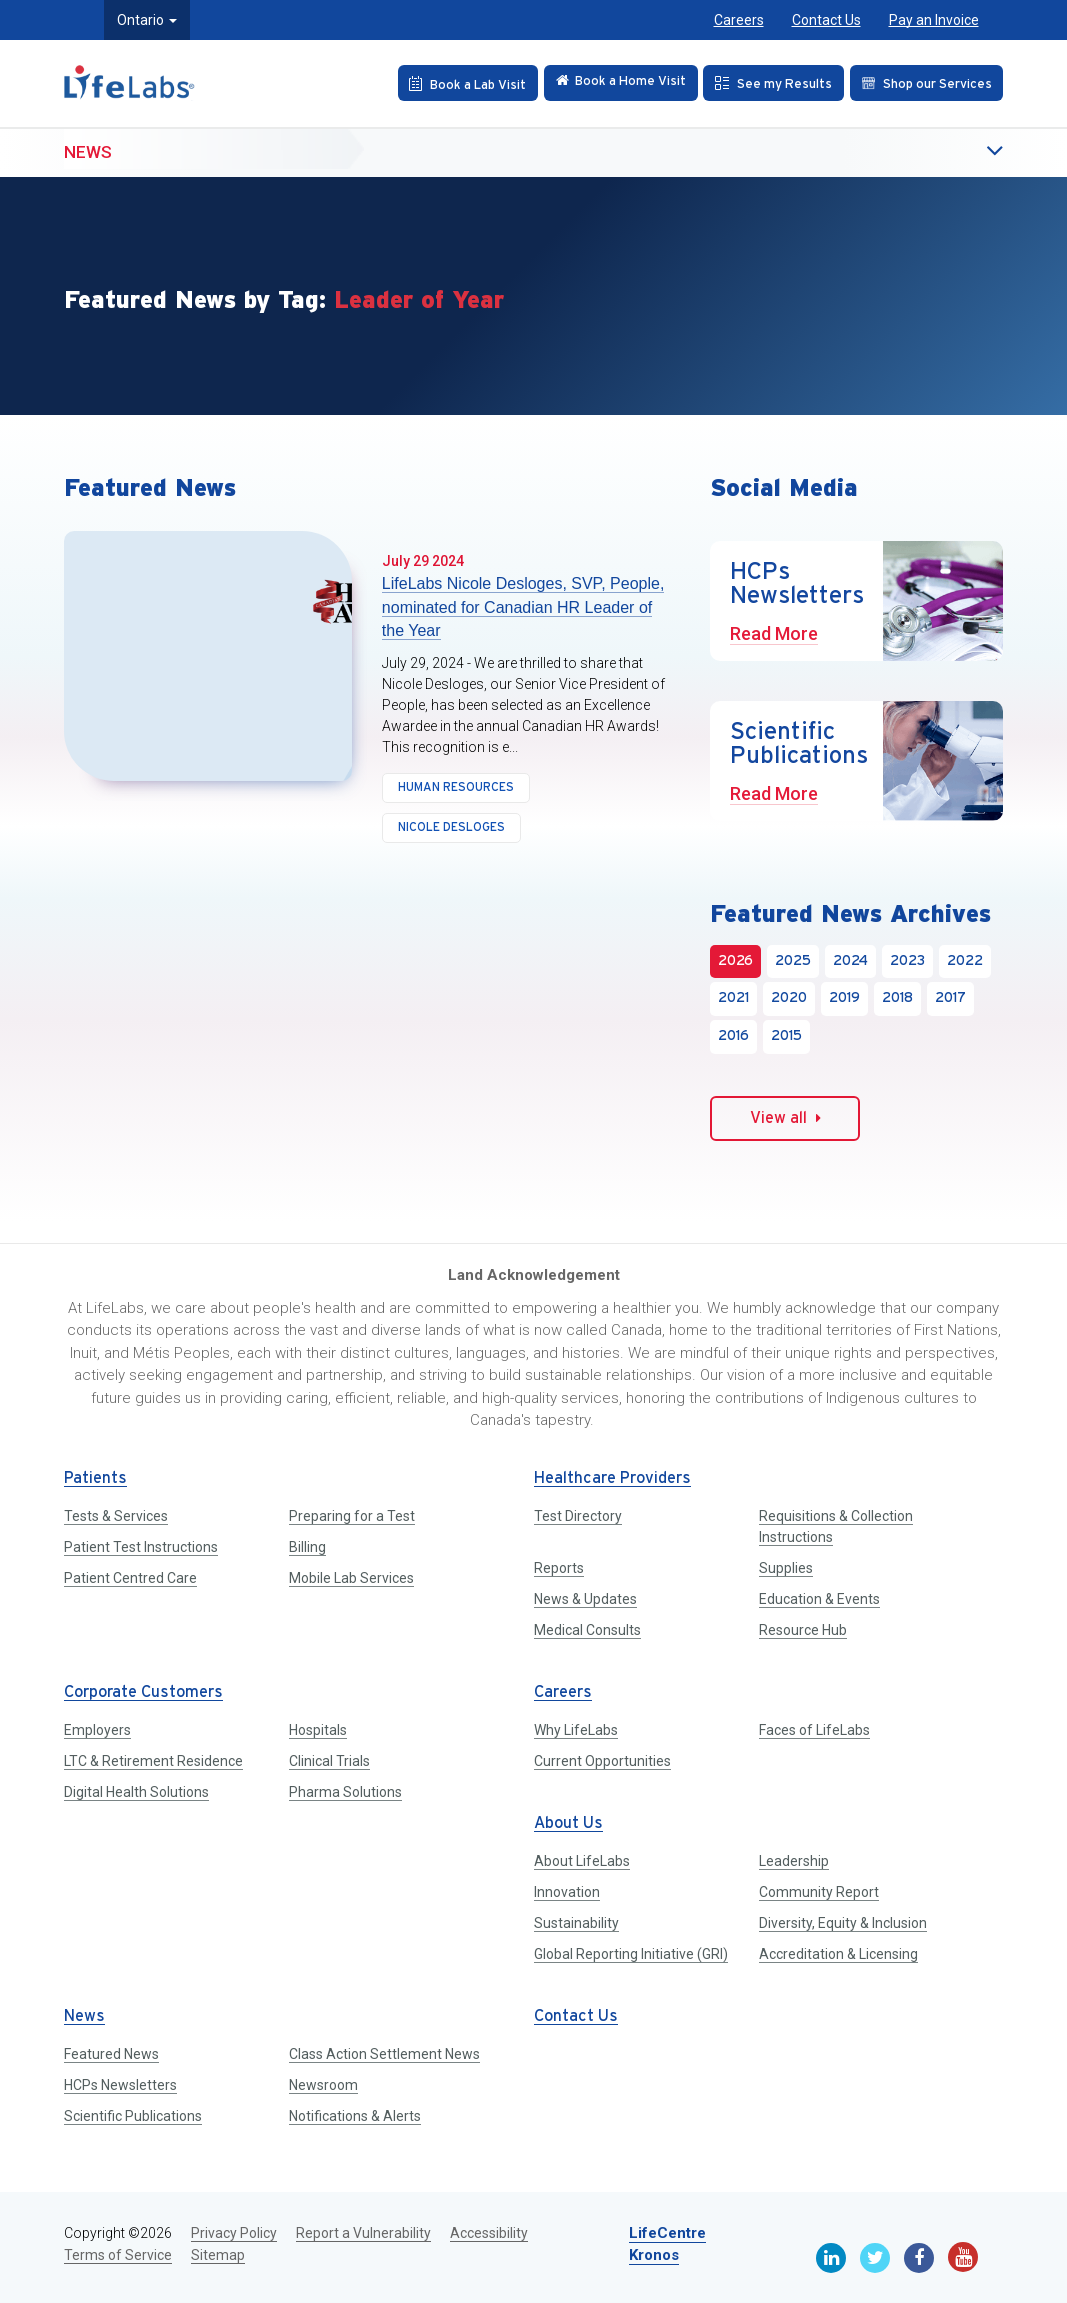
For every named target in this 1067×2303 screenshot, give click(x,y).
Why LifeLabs (576, 1730)
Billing (307, 1547)
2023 (907, 961)
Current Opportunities (602, 1761)
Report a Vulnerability (363, 2233)
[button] (954, 152)
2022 (965, 961)
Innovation (567, 1892)
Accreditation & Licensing (838, 1954)
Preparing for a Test (352, 1516)
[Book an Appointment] (453, 83)
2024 (850, 961)
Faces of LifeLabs (814, 1730)
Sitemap (218, 2255)
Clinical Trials (329, 1761)
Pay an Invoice (934, 20)
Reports (559, 1568)
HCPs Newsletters (120, 2085)
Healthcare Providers (612, 1478)
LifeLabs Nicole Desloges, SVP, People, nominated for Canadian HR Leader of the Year (523, 607)
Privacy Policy (234, 2233)
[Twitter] (875, 2258)
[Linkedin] (831, 2258)
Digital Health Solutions (136, 1792)
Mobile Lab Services (351, 1578)
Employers (97, 1730)
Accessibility (489, 2233)
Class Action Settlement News (384, 2054)
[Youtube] (963, 2257)
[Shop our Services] (924, 83)
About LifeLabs (582, 1861)
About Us (568, 1823)
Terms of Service (118, 2255)
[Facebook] (919, 2258)
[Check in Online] (611, 83)
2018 (897, 998)
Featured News (111, 2054)
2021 (733, 998)
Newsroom (323, 2085)
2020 (789, 998)
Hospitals (318, 1730)
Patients (95, 1478)
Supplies (786, 1568)
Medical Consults (587, 1630)
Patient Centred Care (130, 1578)
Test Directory (578, 1516)
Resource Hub (803, 1630)
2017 (950, 998)
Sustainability (576, 1923)
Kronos (654, 2255)
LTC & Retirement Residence (153, 1761)
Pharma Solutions (345, 1792)
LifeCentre (667, 2233)
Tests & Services (116, 1516)
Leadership (794, 1861)
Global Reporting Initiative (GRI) (631, 1954)
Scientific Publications (133, 2116)
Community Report (819, 1892)
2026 (735, 961)
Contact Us (826, 20)
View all (785, 1118)
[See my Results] (768, 83)
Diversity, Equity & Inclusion (843, 1923)
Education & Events (819, 1599)
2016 (733, 1036)
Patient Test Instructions (141, 1547)
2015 (786, 1036)
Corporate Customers (143, 1692)
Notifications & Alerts (355, 2116)
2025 (793, 961)
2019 (844, 998)
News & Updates (585, 1599)
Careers (739, 20)
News (88, 151)
